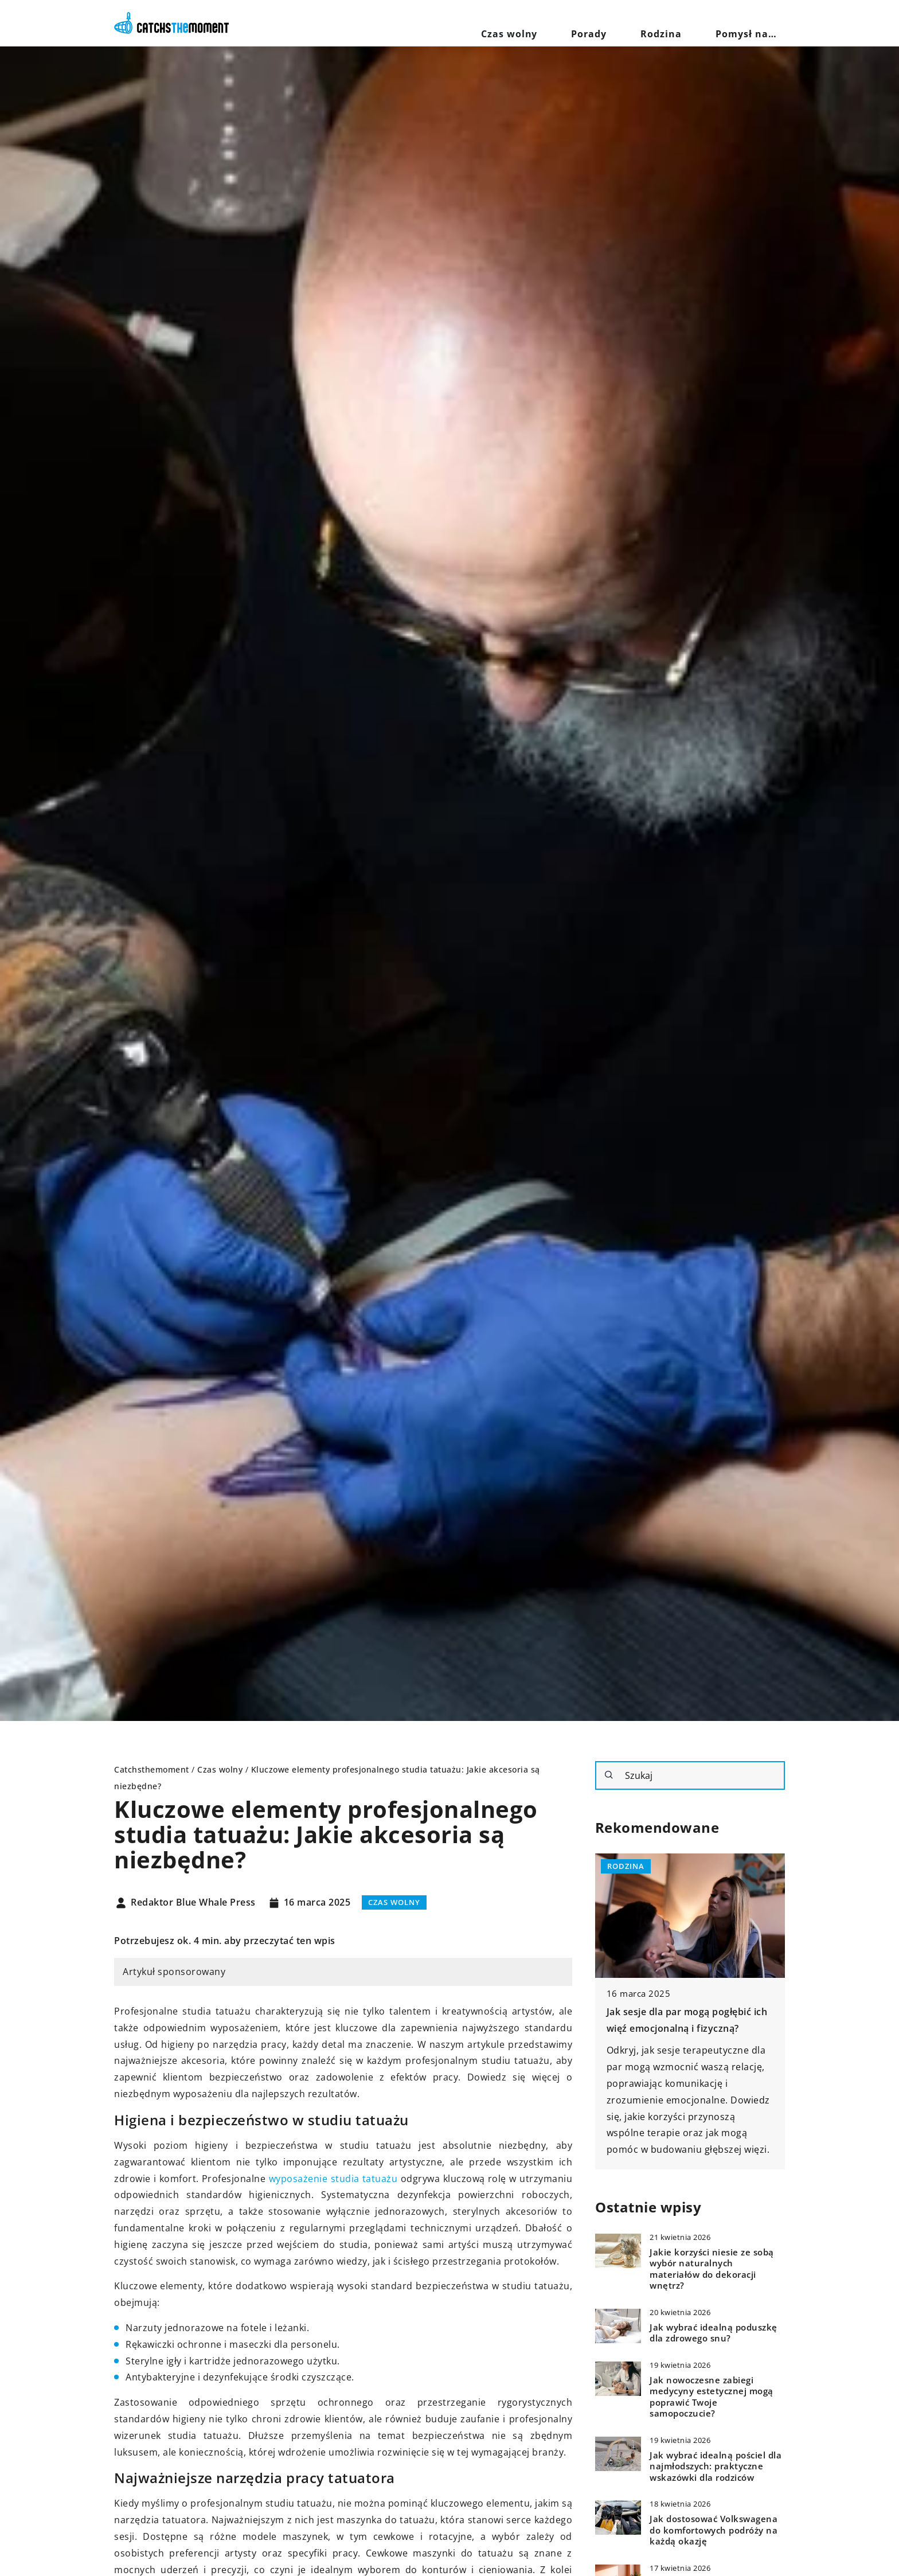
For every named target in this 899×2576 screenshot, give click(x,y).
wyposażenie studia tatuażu (333, 2178)
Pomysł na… (755, 23)
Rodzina (690, 23)
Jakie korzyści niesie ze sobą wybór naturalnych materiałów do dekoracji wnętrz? (712, 2269)
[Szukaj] (609, 1775)
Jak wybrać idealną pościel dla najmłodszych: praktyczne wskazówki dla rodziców (715, 2466)
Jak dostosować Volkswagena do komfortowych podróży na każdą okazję (713, 2530)
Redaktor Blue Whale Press (193, 1903)
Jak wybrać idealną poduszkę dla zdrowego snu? (713, 2333)
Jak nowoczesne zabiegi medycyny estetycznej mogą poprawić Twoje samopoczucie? (711, 2397)
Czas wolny (575, 23)
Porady (636, 23)
